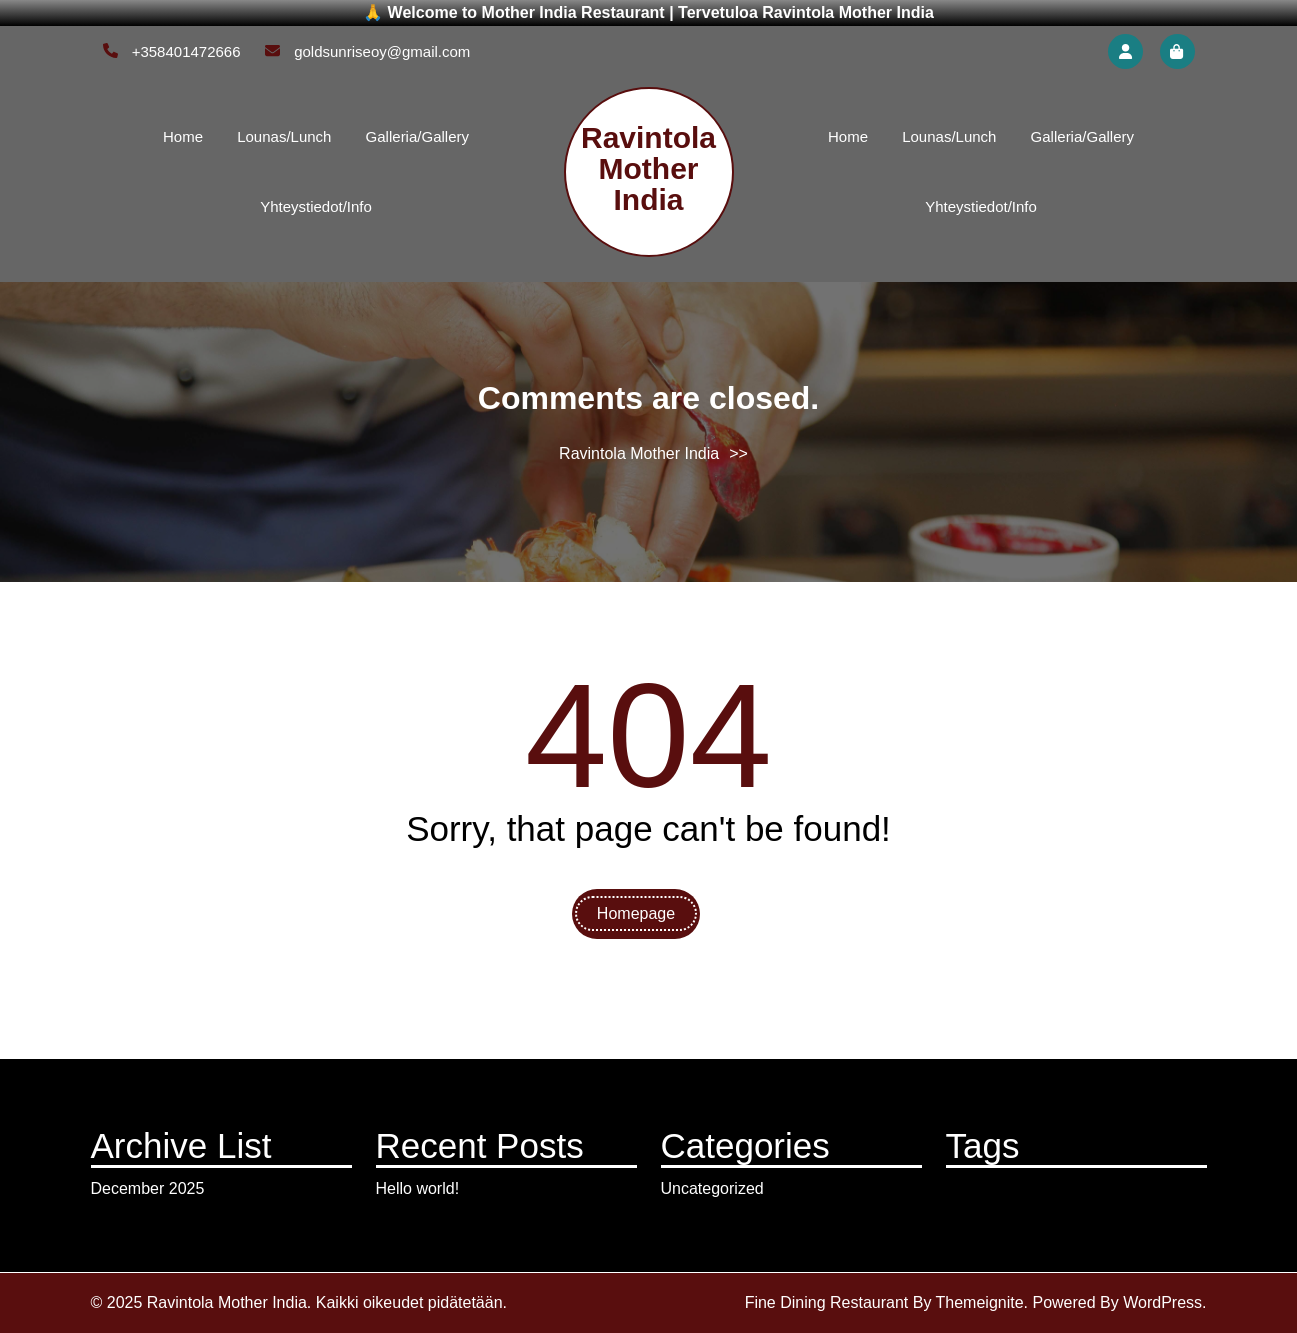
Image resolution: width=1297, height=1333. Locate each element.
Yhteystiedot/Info (316, 206)
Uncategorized (712, 1188)
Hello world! (418, 1188)
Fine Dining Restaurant (827, 1302)
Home (183, 136)
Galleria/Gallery (417, 136)
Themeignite (980, 1302)
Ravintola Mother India (648, 168)
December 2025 (148, 1188)
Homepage (636, 913)
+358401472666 (172, 51)
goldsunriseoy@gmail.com (367, 51)
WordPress (1162, 1302)
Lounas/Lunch (284, 136)
